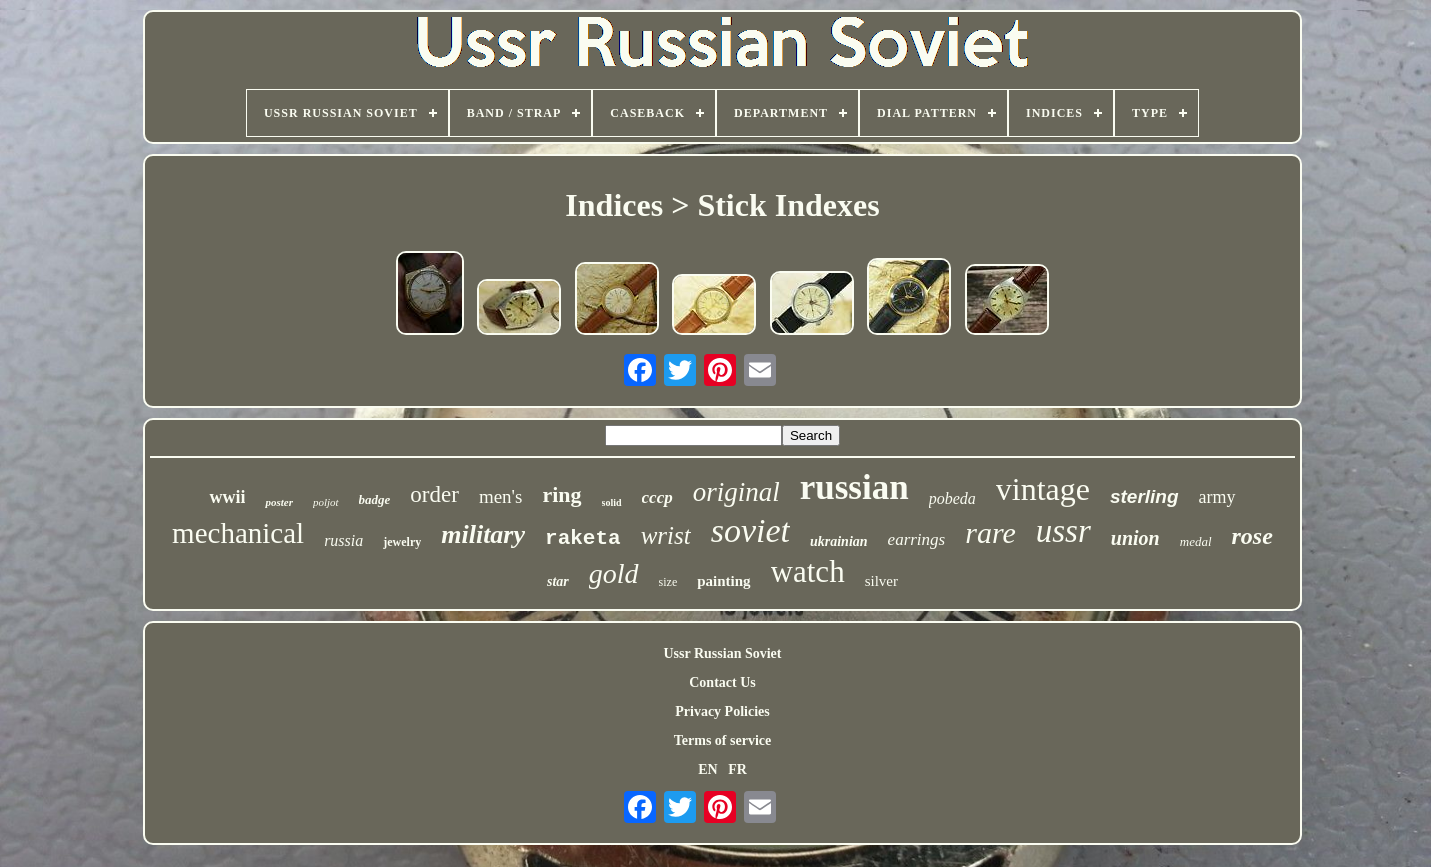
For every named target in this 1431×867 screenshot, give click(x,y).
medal (1196, 541)
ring (561, 494)
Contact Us (722, 682)
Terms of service (722, 740)
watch (808, 571)
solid (612, 502)
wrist (666, 535)
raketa (583, 538)
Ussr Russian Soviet (722, 653)
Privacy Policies (722, 711)
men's (501, 496)
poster (279, 502)
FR (737, 769)
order (434, 494)
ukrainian (839, 541)
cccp (657, 497)
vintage (1043, 489)
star (558, 581)
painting (723, 581)
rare (990, 532)
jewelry (402, 542)
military (483, 534)
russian (854, 487)
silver (881, 581)
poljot (326, 502)
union (1135, 538)
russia (343, 540)
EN (707, 769)
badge (375, 499)
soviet (750, 530)
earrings (917, 539)
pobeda (952, 498)
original (736, 492)
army (1217, 497)
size (668, 582)
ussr (1063, 531)
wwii (227, 497)
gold (614, 573)
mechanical (238, 533)
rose (1252, 536)
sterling (1144, 496)
